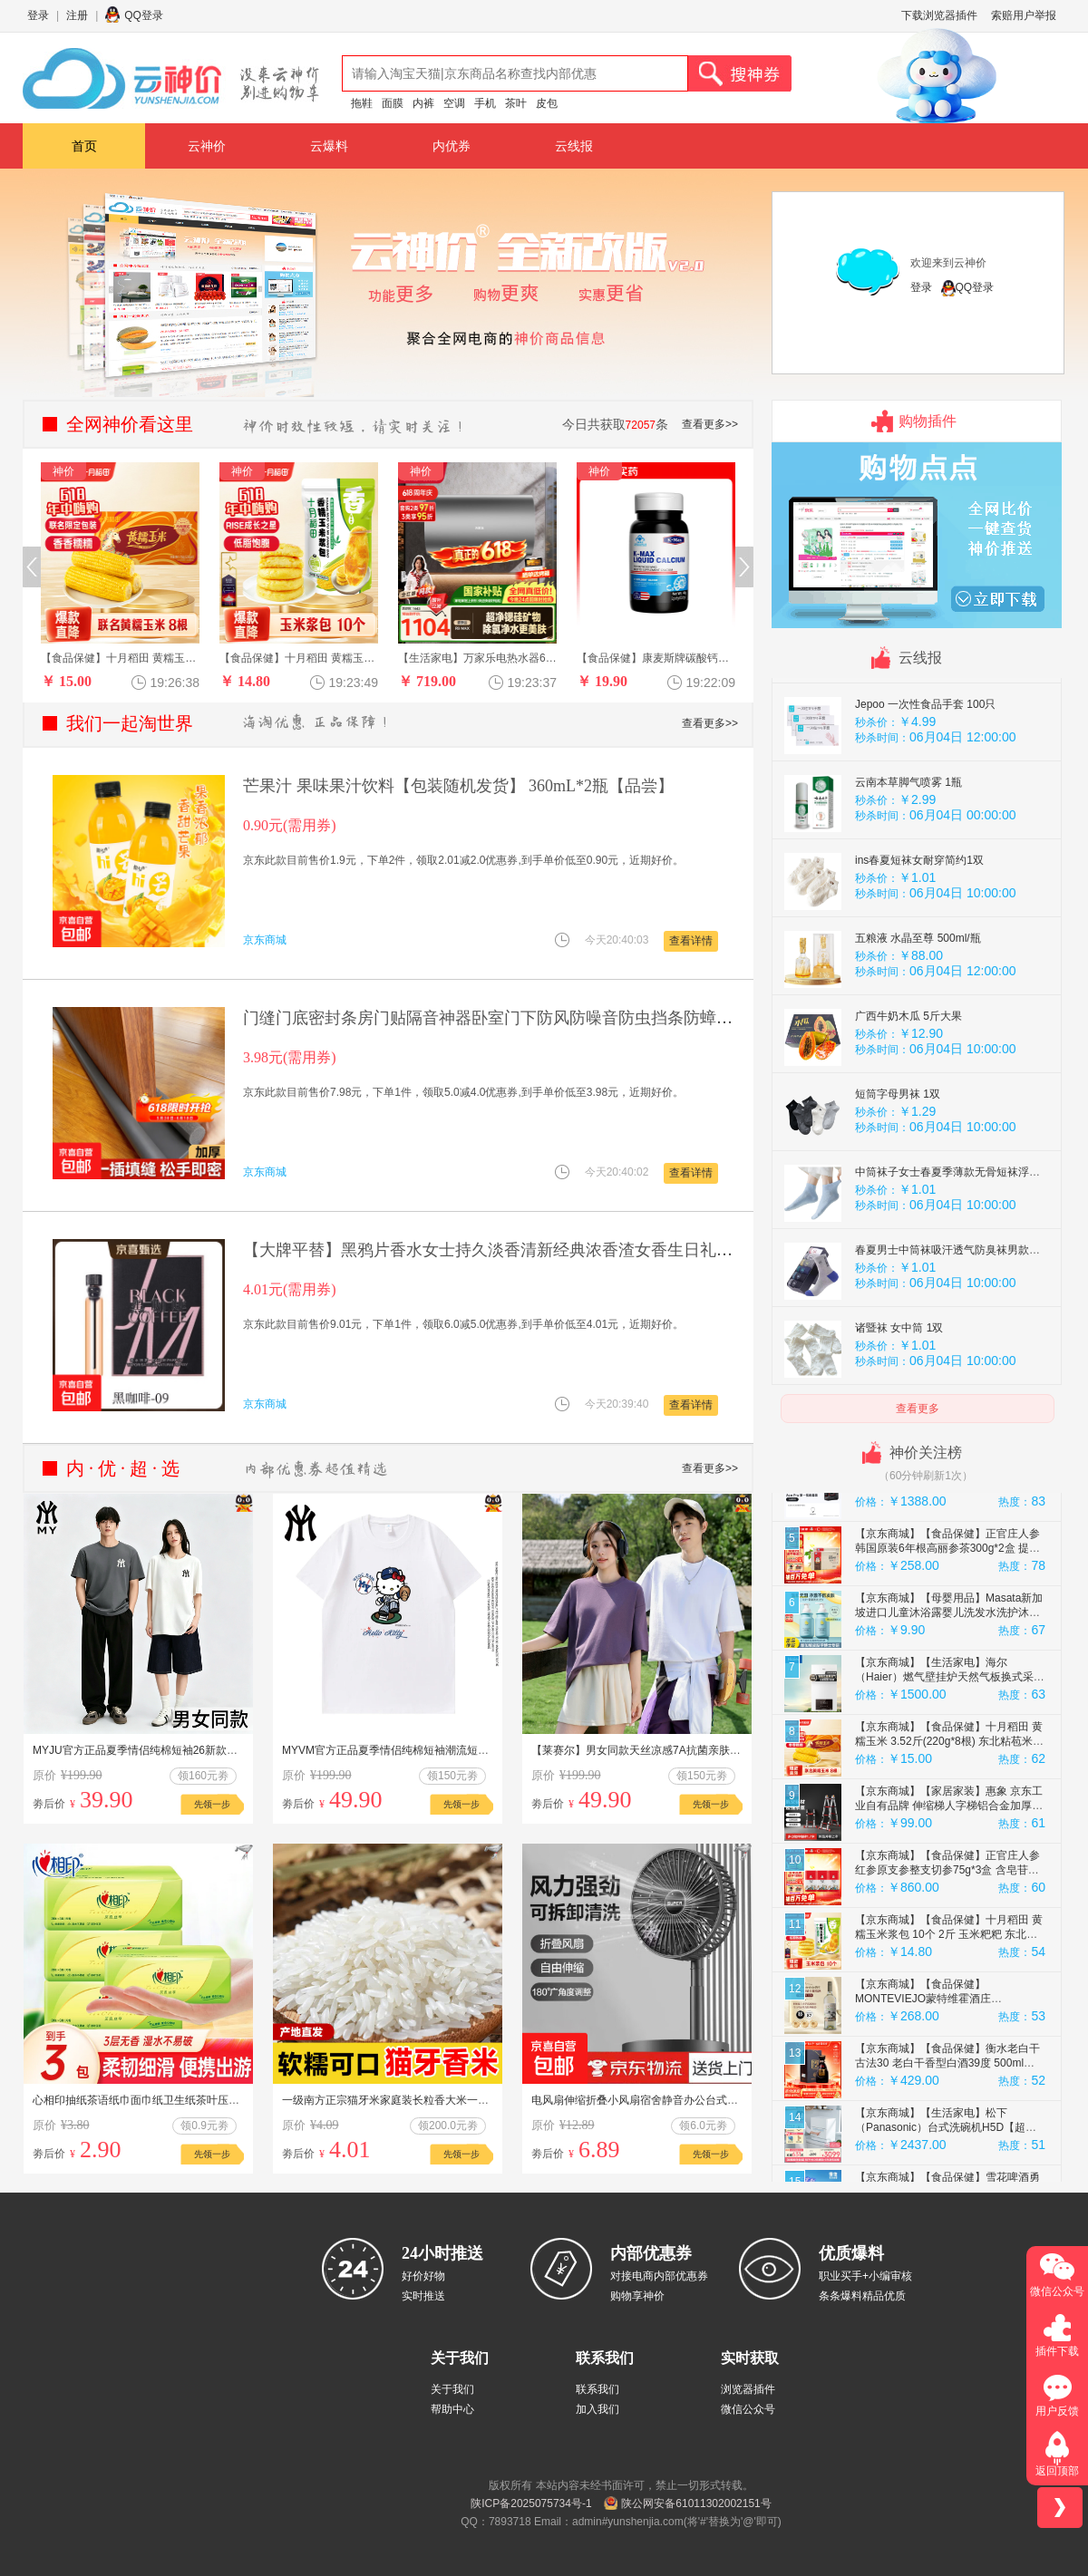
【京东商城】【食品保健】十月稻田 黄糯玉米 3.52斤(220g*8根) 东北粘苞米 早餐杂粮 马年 (949, 1826)
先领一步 (212, 1804)
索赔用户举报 (1023, 15)
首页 (84, 146)
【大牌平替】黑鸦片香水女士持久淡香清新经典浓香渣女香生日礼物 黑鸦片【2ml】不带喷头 (576, 1250)
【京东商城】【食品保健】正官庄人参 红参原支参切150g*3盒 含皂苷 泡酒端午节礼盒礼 (947, 1504)
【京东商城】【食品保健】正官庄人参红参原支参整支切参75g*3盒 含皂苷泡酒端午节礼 (947, 1955)
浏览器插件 (748, 2389)
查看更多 (917, 1408)
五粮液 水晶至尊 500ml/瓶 (918, 1023)
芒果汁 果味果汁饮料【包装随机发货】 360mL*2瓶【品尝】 (458, 786)
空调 (454, 103)
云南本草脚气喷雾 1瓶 (908, 867)
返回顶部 (1057, 2471)
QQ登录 (143, 15)
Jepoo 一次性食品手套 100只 (925, 789)
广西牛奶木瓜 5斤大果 (908, 1101)
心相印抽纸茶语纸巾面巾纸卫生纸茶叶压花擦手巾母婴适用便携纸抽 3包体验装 (222, 2100)
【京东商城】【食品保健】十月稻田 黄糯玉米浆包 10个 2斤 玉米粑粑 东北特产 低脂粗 (949, 2019)
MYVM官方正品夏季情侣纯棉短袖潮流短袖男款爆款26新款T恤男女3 (446, 1750)
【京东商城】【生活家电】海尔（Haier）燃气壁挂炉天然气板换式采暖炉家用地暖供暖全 (949, 1762)
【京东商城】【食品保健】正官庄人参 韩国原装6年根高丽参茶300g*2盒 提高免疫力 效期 (947, 1633)
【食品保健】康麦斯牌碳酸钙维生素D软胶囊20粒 (698, 658)
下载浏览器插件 (939, 15)
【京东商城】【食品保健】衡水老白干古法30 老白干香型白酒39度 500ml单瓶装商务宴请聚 (947, 2148)
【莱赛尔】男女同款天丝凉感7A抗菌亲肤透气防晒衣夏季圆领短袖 (690, 1750)
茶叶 (516, 103)
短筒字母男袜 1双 (897, 1179)
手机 (485, 103)
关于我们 (452, 2389)
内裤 (423, 103)
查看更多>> (710, 424)
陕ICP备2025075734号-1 (531, 2503)
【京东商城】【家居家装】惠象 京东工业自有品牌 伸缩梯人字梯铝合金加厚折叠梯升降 (949, 1891)
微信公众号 (748, 2409)
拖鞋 (362, 103)
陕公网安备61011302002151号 (696, 2503)
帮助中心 (452, 2409)
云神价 (207, 146)
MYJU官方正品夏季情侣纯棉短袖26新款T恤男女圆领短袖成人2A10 (194, 1750)
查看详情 (691, 941)
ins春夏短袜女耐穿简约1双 (919, 945)
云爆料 (329, 146)
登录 (38, 15)
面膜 (392, 103)
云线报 (574, 146)
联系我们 (597, 2389)
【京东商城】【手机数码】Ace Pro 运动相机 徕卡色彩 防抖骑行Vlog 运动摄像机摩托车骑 (946, 1569)
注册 (77, 15)
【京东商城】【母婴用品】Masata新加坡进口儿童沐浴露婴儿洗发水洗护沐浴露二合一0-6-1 (949, 1698)
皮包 (547, 103)
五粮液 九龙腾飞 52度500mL (924, 711)
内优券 (451, 146)
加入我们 (597, 2409)
